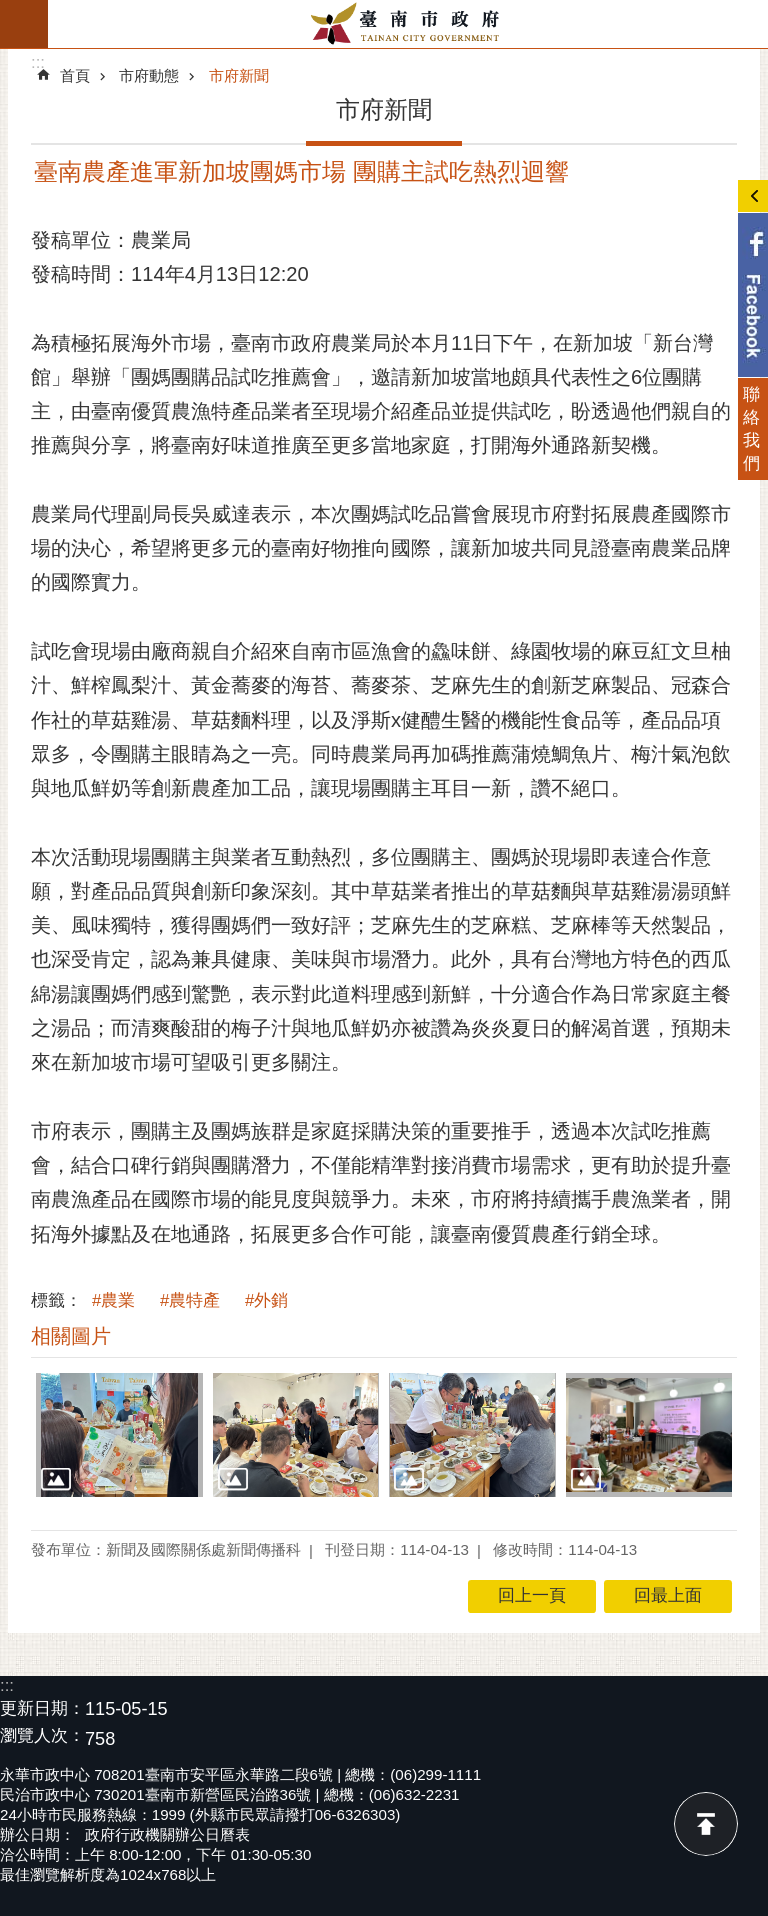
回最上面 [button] (668, 1595)
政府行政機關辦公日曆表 (167, 1834)
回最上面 (706, 1824)
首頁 (75, 75)
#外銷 (266, 1300)
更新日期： (42, 1708)
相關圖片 (71, 1336)
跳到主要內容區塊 (10, 10)
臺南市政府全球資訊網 (408, 24)
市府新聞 (239, 75)
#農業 (113, 1300)
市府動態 (149, 75)
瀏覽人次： (42, 1736)
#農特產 (190, 1300)
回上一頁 (532, 1595)
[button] (119, 1435)
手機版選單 (24, 24)
